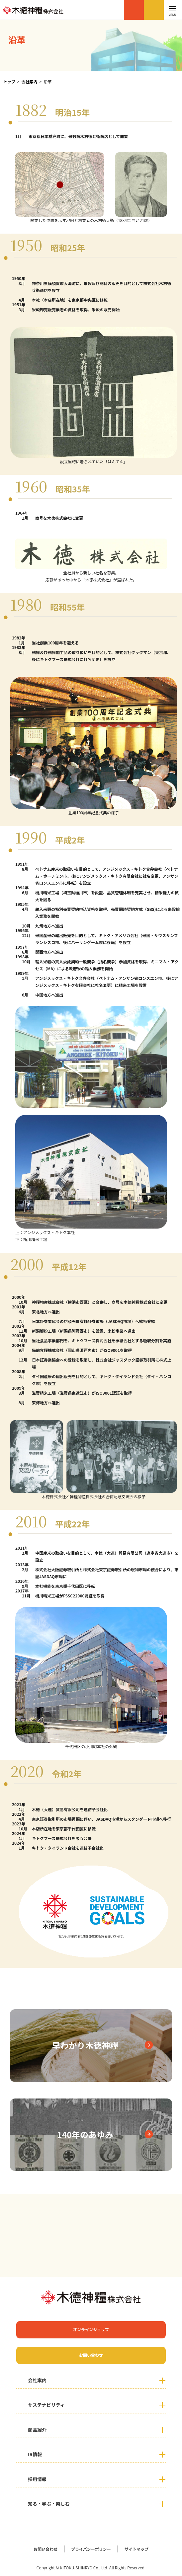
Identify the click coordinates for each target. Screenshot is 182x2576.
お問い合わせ (154, 10)
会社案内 (30, 81)
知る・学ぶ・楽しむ (49, 2503)
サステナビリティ (46, 2404)
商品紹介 (37, 2429)
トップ (9, 81)
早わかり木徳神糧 (85, 2045)
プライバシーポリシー (91, 2549)
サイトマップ (136, 2549)
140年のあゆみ (85, 2134)
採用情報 (37, 2479)
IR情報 (35, 2454)
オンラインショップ (134, 10)
